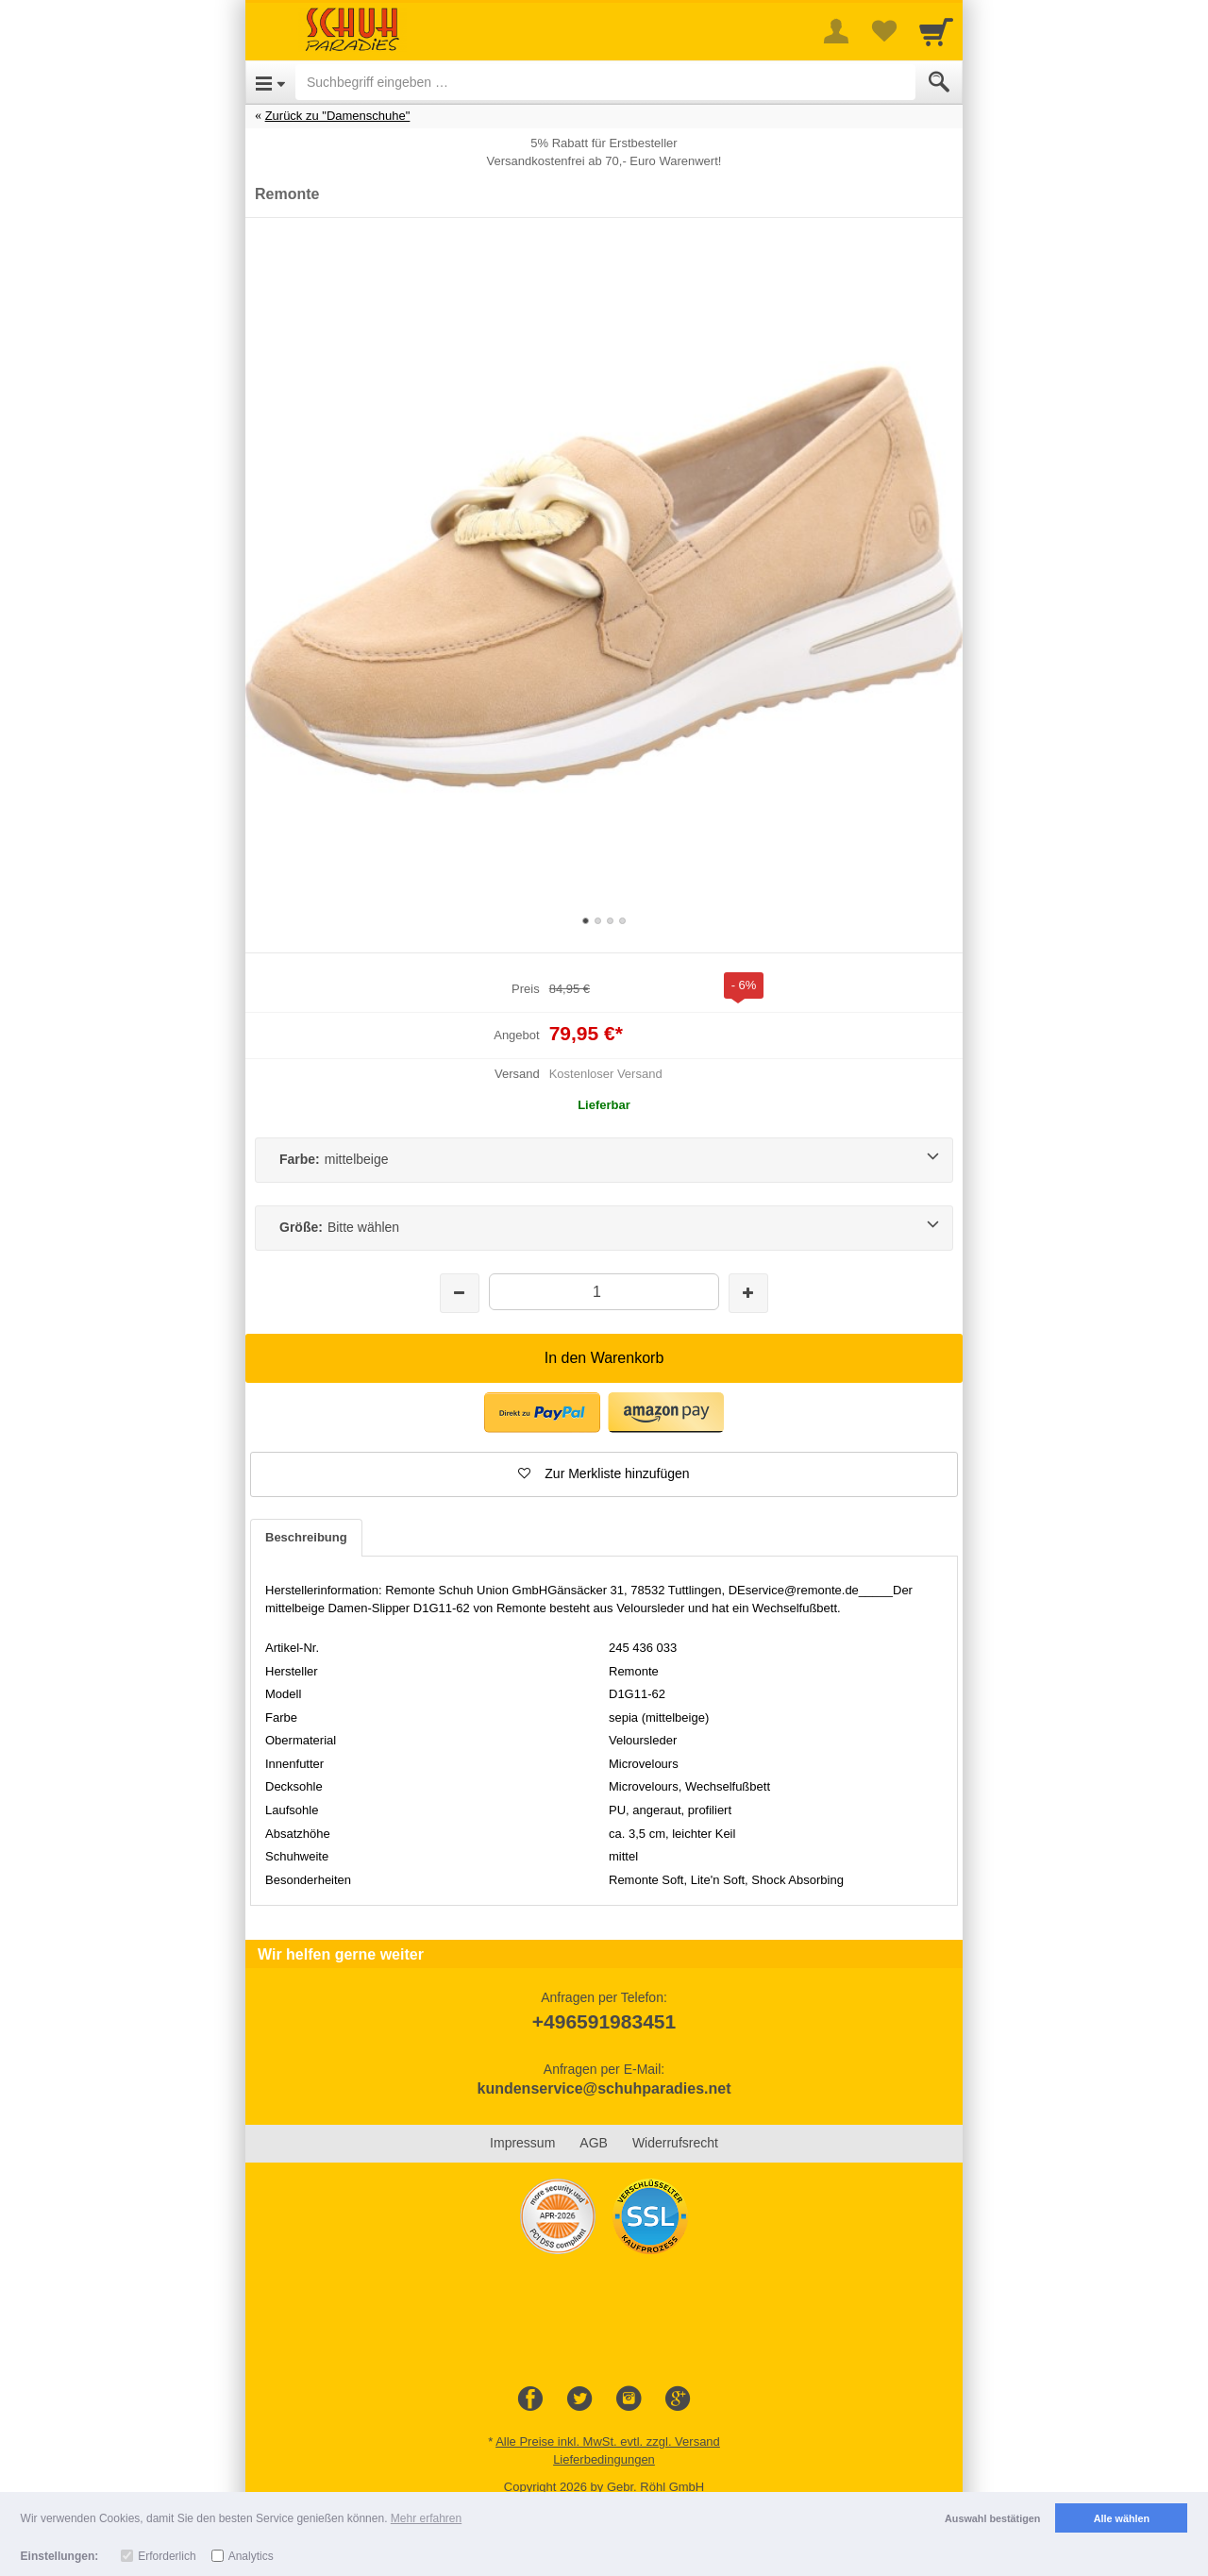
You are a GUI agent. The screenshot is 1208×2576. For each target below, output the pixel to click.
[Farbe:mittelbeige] (604, 1160)
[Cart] (936, 31)
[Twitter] (579, 2399)
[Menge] (603, 1291)
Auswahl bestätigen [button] (992, 2518)
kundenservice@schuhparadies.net (603, 2088)
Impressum (522, 2142)
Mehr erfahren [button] (426, 2518)
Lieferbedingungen (604, 2459)
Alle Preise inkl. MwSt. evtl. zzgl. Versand (607, 2441)
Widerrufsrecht (675, 2142)
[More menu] (836, 31)
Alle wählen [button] (1121, 2518)
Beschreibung (306, 1537)
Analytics (251, 2556)
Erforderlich (166, 2556)
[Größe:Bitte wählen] (604, 1228)
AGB (593, 2142)
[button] (604, 1474)
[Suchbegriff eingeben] (605, 82)
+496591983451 (604, 2021)
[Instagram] (628, 2399)
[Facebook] (530, 2399)
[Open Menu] (270, 82)
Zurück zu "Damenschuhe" (338, 116)
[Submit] (939, 82)
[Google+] (677, 2399)
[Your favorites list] (883, 31)
